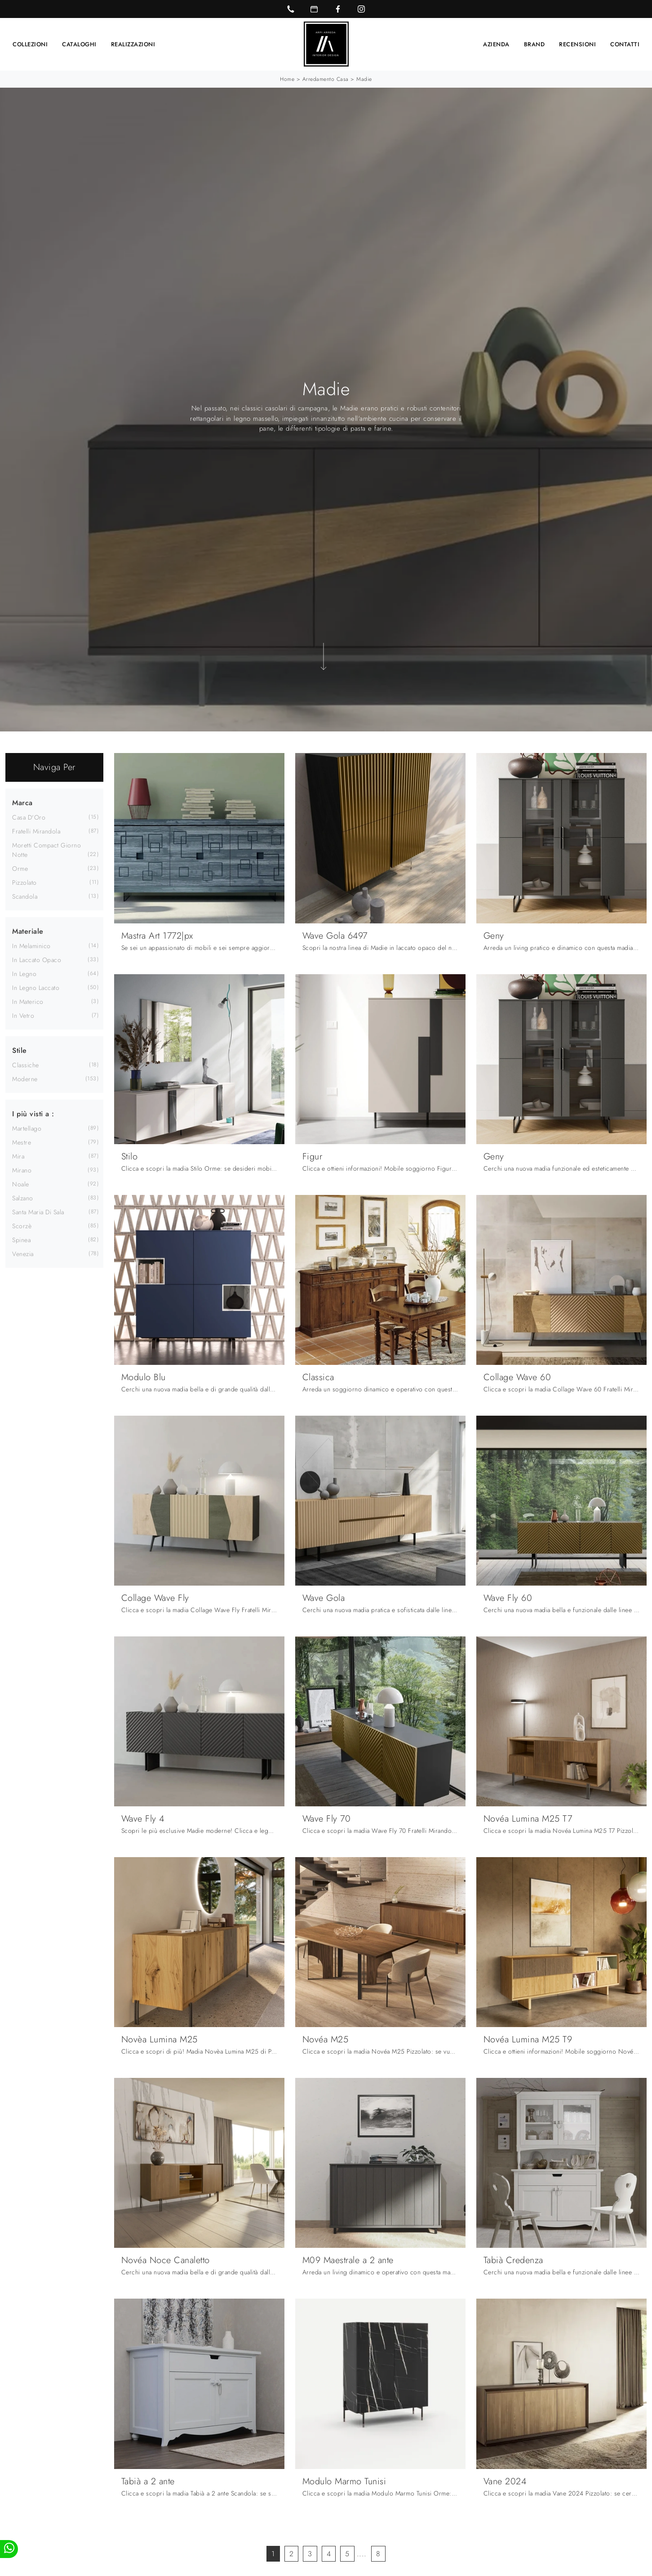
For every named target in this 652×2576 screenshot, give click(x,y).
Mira (18, 1156)
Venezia (23, 1253)
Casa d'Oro (28, 817)
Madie (364, 79)
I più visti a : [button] (33, 1114)
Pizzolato (24, 882)
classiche (25, 1065)
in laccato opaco (36, 959)
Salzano (22, 1198)
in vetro (23, 1015)
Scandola (24, 896)
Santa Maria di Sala (38, 1212)
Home (287, 79)
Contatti (624, 44)
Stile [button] (19, 1050)
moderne (25, 1078)
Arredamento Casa (325, 79)
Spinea (21, 1239)
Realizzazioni (133, 44)
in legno (24, 973)
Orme (20, 868)
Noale (20, 1184)
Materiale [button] (28, 931)
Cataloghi (79, 44)
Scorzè (21, 1225)
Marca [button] (22, 803)
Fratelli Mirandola (36, 831)
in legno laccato (35, 987)
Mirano (21, 1170)
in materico (28, 1001)
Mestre (21, 1142)
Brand (534, 44)
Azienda (496, 44)
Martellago (26, 1128)
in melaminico (31, 945)
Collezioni (30, 44)
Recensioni (577, 44)
